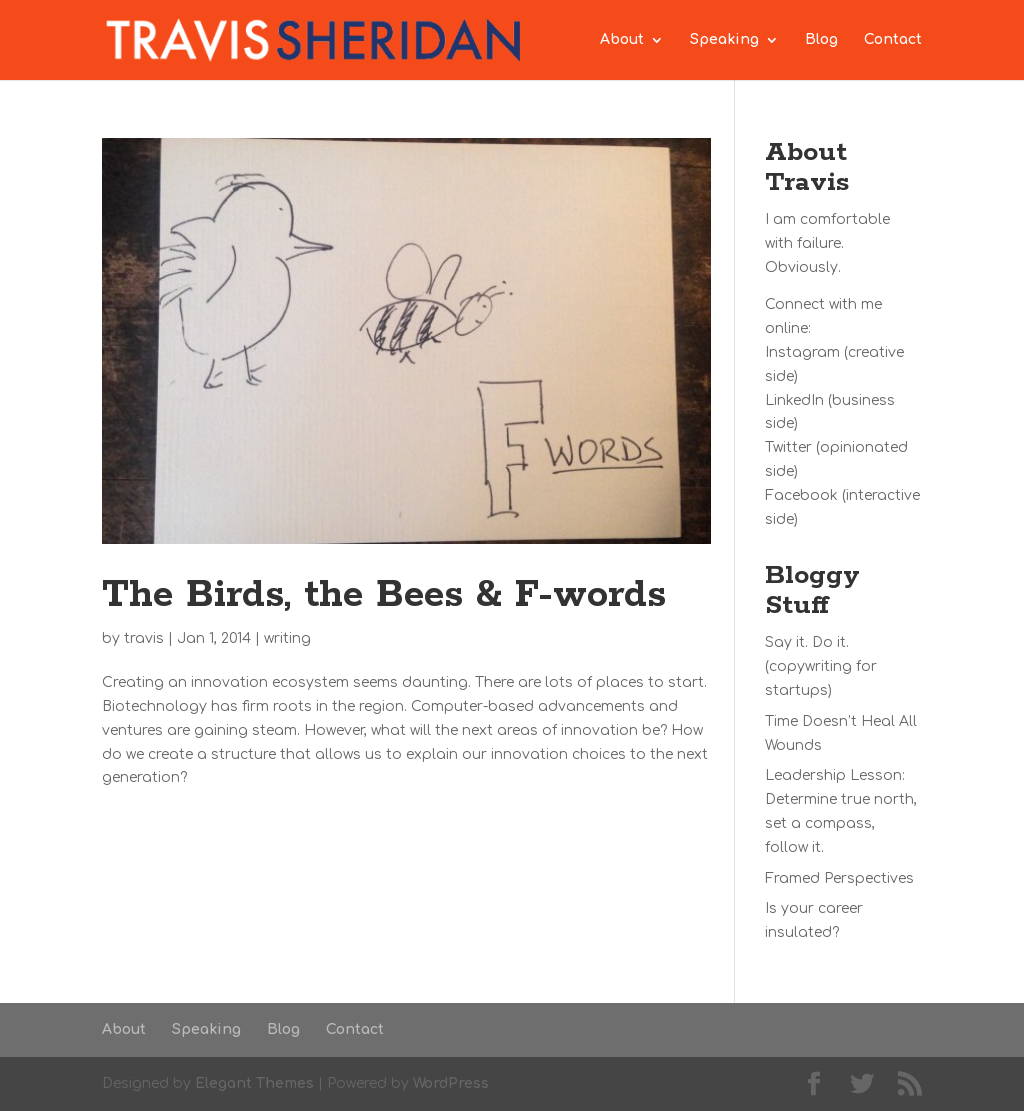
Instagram (802, 352)
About (622, 40)
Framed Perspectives (839, 878)
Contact (893, 40)
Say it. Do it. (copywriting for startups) (821, 666)
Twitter (788, 447)
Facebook (801, 495)
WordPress (451, 1083)
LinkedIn (794, 400)
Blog (821, 40)
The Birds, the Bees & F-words (384, 595)
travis (144, 638)
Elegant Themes (254, 1083)
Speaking (724, 40)
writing (287, 638)
